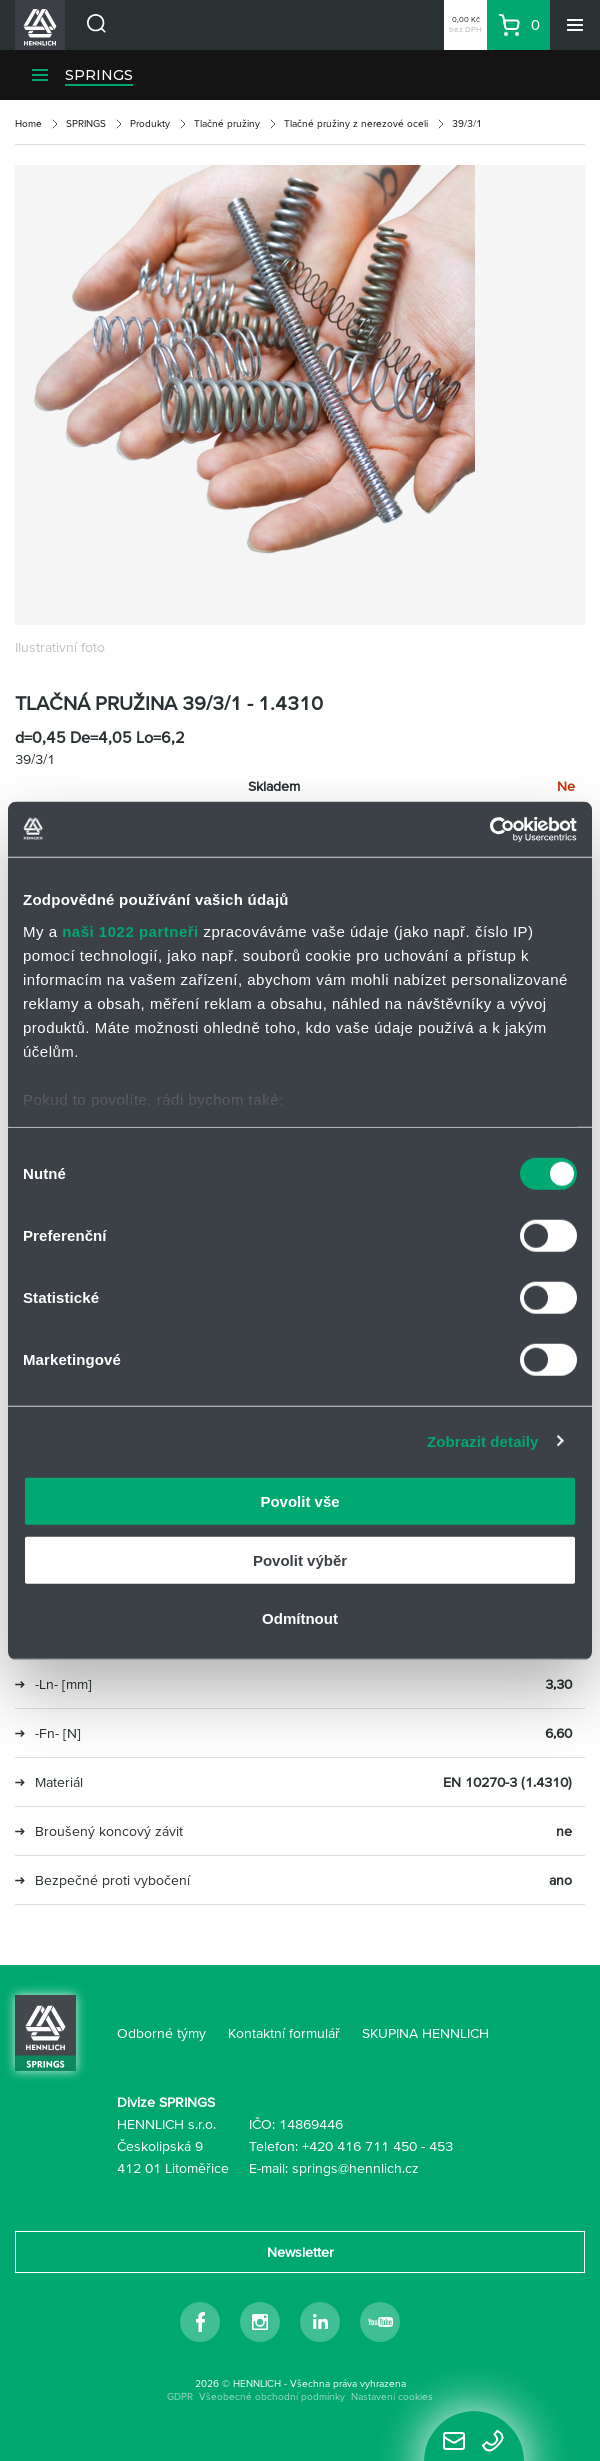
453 (441, 2146)
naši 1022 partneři (130, 930)
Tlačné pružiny (227, 123)
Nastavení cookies (392, 2396)
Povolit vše (299, 1501)
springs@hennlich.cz (355, 2168)
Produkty (150, 123)
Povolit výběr (300, 1559)
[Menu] (575, 25)
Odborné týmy (161, 2033)
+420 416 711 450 (359, 2146)
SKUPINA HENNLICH (425, 2033)
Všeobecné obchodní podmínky (272, 2396)
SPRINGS (99, 75)
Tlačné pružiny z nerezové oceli (356, 123)
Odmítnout (300, 1618)
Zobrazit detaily (483, 1440)
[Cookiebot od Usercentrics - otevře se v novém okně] (489, 829)
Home (28, 123)
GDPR (180, 2396)
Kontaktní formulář (284, 2033)
